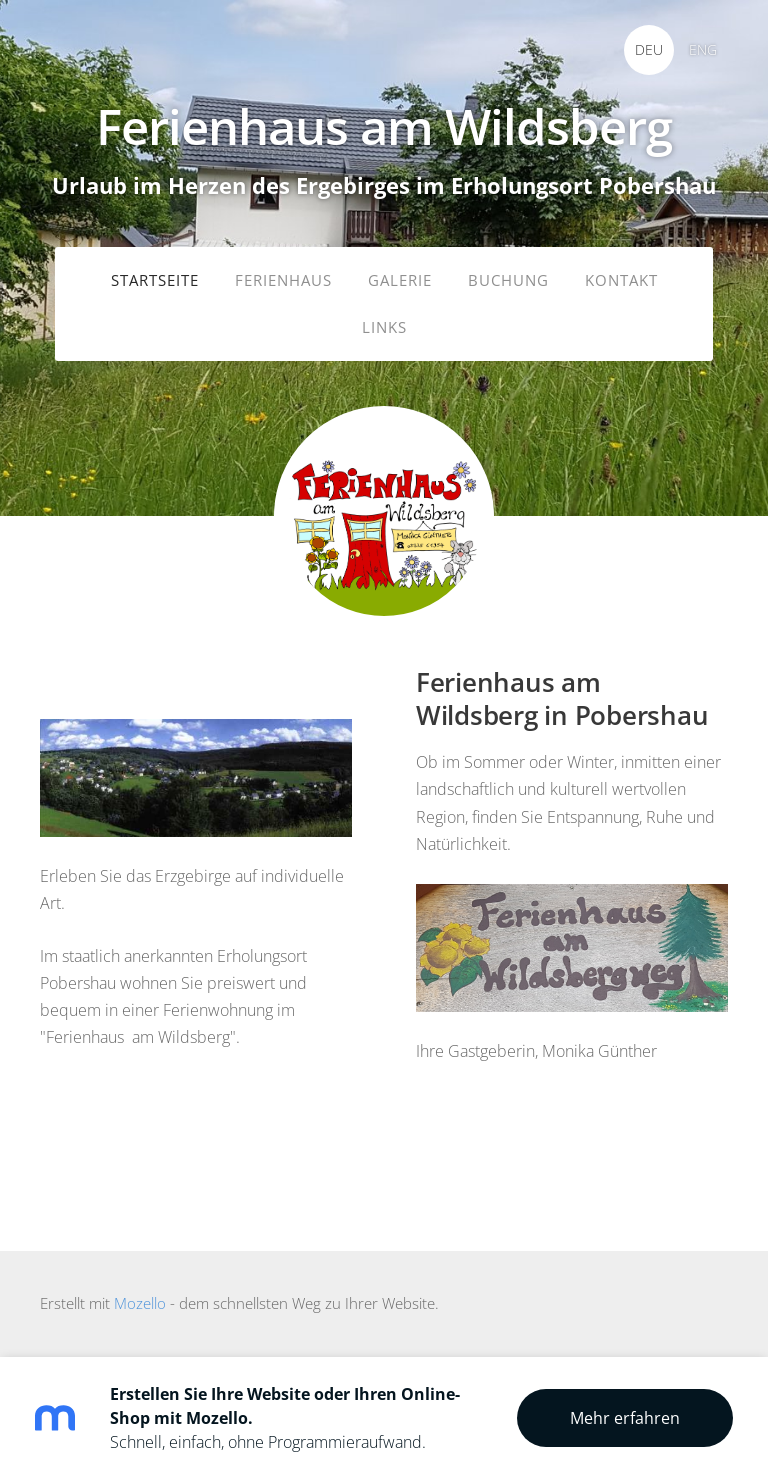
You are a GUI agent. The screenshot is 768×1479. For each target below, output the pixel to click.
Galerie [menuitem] (400, 280)
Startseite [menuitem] (155, 280)
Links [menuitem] (384, 327)
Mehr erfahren (625, 1418)
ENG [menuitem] (703, 49)
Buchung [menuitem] (508, 280)
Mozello (140, 1303)
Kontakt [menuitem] (621, 280)
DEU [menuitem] (649, 49)
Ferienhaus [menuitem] (283, 280)
